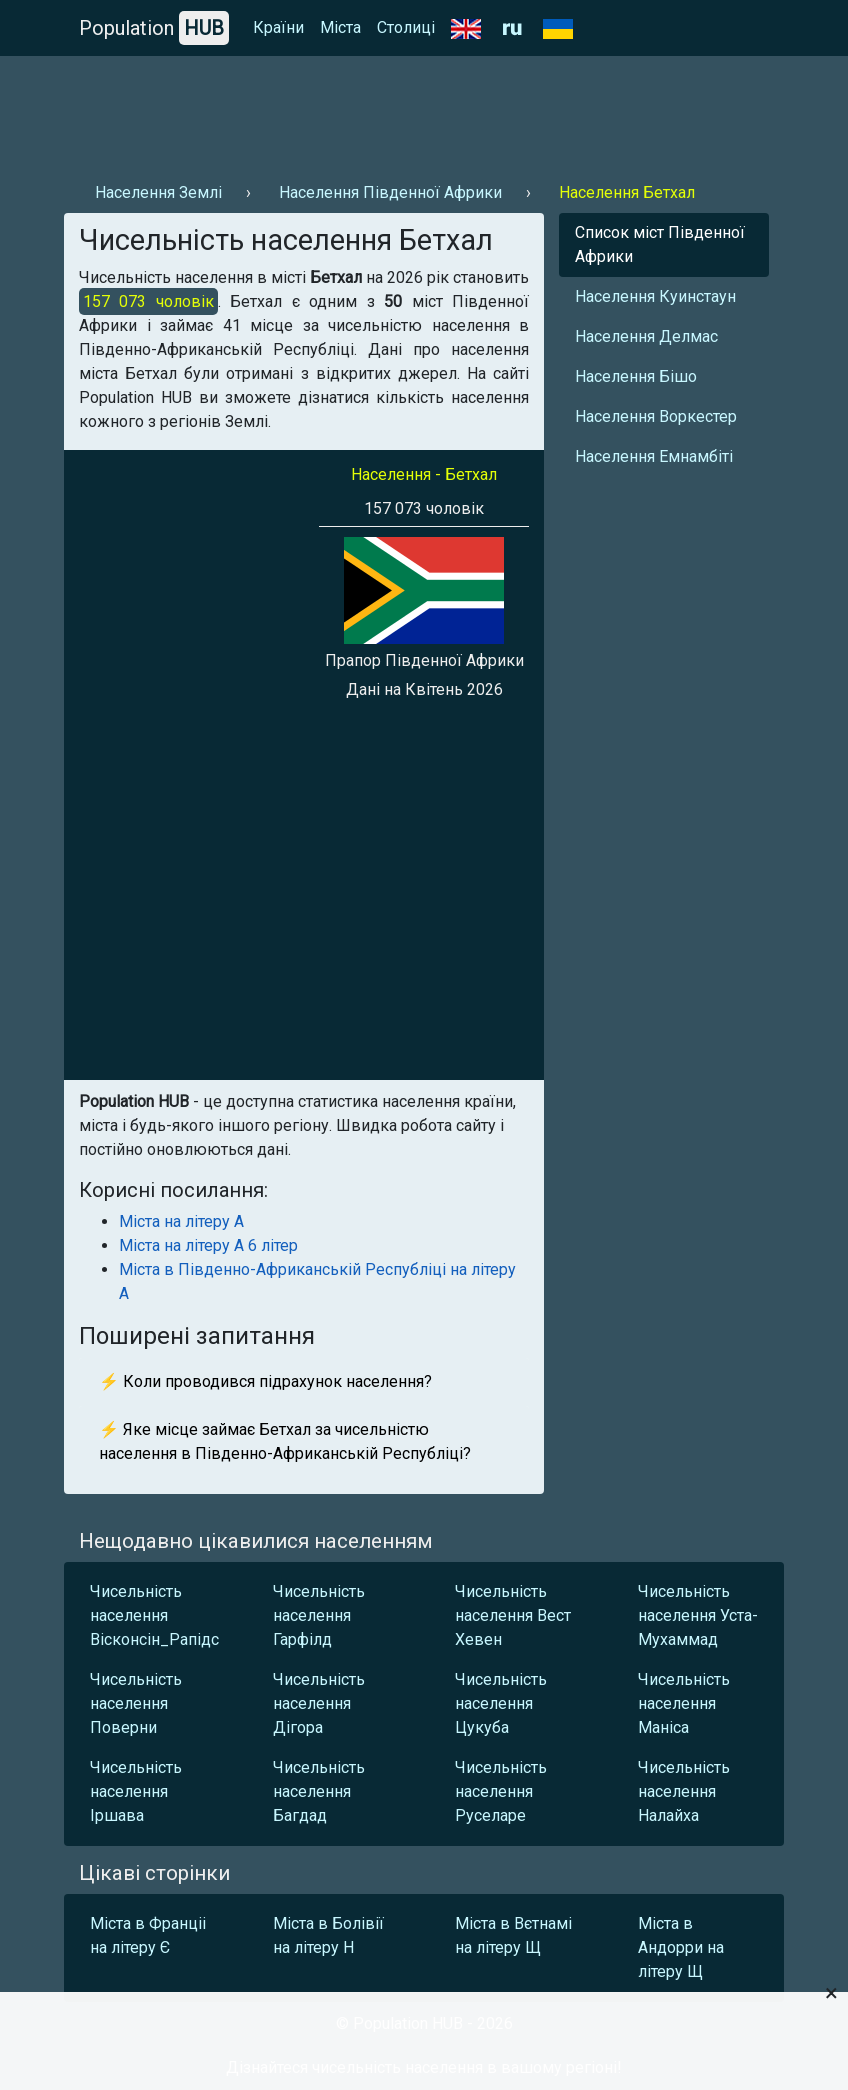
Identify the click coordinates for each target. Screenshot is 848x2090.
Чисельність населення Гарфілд (319, 1615)
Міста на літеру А (181, 1221)
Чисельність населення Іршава (136, 1791)
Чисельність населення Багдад (319, 1791)
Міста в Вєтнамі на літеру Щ (513, 1935)
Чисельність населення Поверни (136, 1703)
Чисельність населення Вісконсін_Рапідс (154, 1615)
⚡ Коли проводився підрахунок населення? (265, 1381)
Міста (340, 27)
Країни (278, 27)
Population (154, 28)
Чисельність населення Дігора (319, 1703)
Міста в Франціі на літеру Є (148, 1935)
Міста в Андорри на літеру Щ (681, 1947)
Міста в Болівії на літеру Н (328, 1935)
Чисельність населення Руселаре (501, 1791)
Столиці (406, 27)
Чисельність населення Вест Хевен (513, 1615)
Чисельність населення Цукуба (501, 1703)
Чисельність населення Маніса (684, 1703)
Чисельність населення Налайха (684, 1791)
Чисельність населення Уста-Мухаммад (698, 1615)
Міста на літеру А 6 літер (208, 1245)
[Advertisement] (424, 111)
